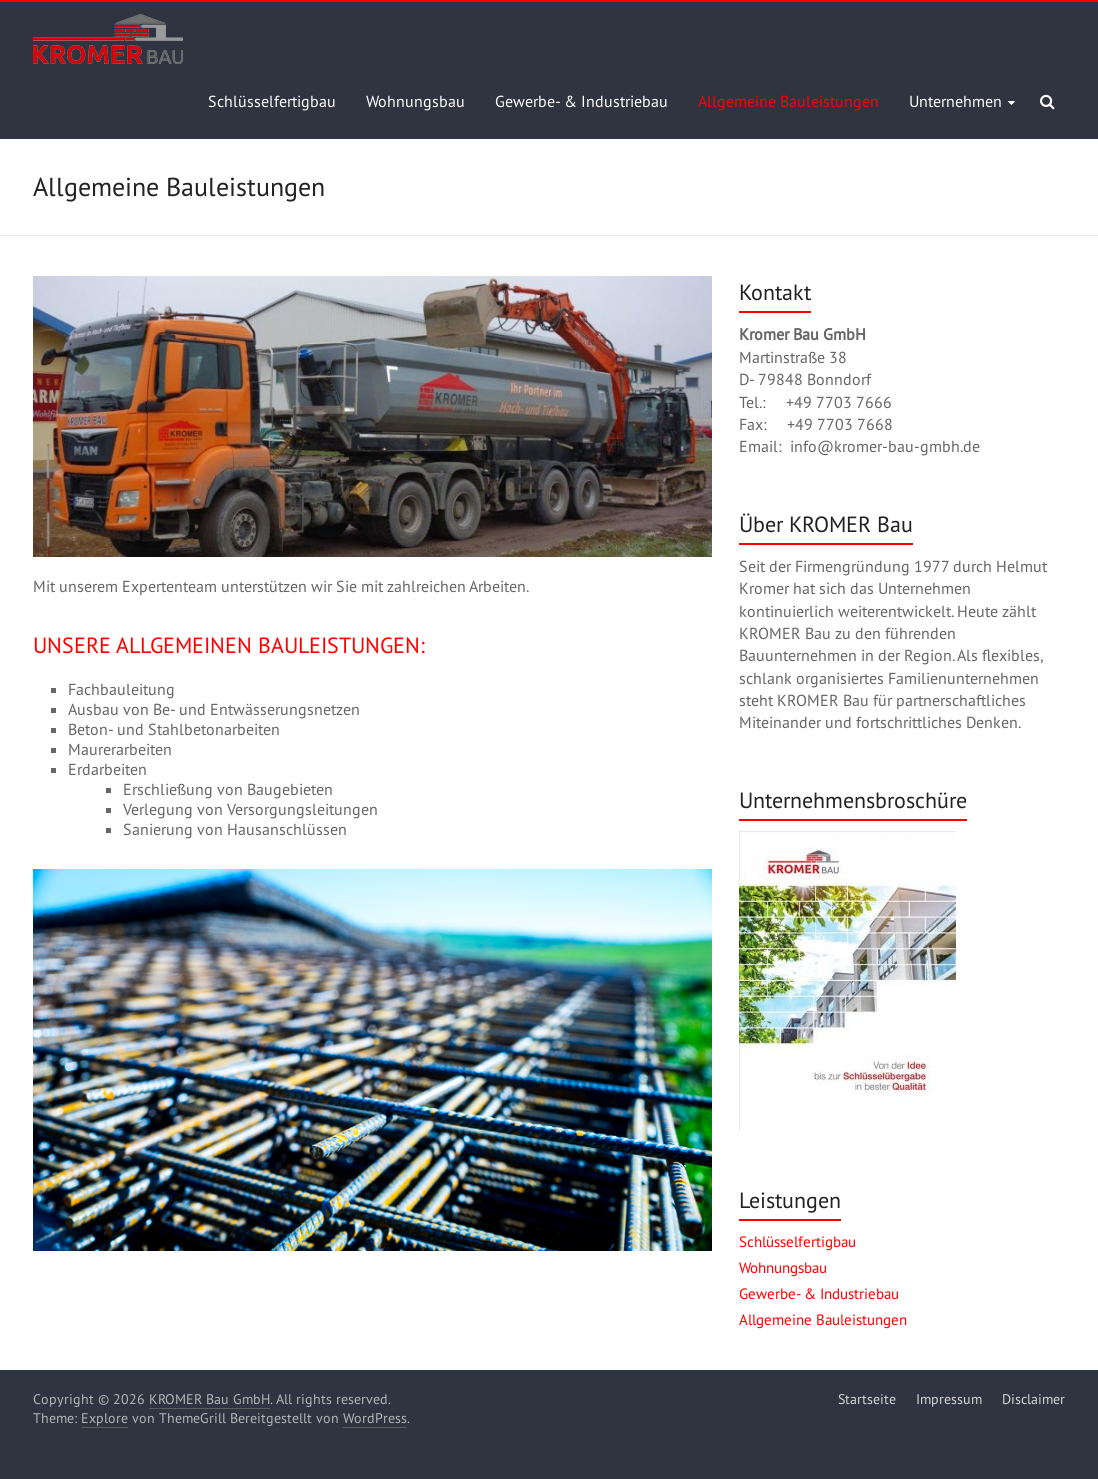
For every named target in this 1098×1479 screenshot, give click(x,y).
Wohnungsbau (415, 101)
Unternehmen (955, 101)
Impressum (949, 1399)
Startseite (867, 1399)
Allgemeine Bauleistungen (788, 101)
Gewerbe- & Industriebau (581, 101)
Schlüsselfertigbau (272, 101)
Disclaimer (1033, 1399)
